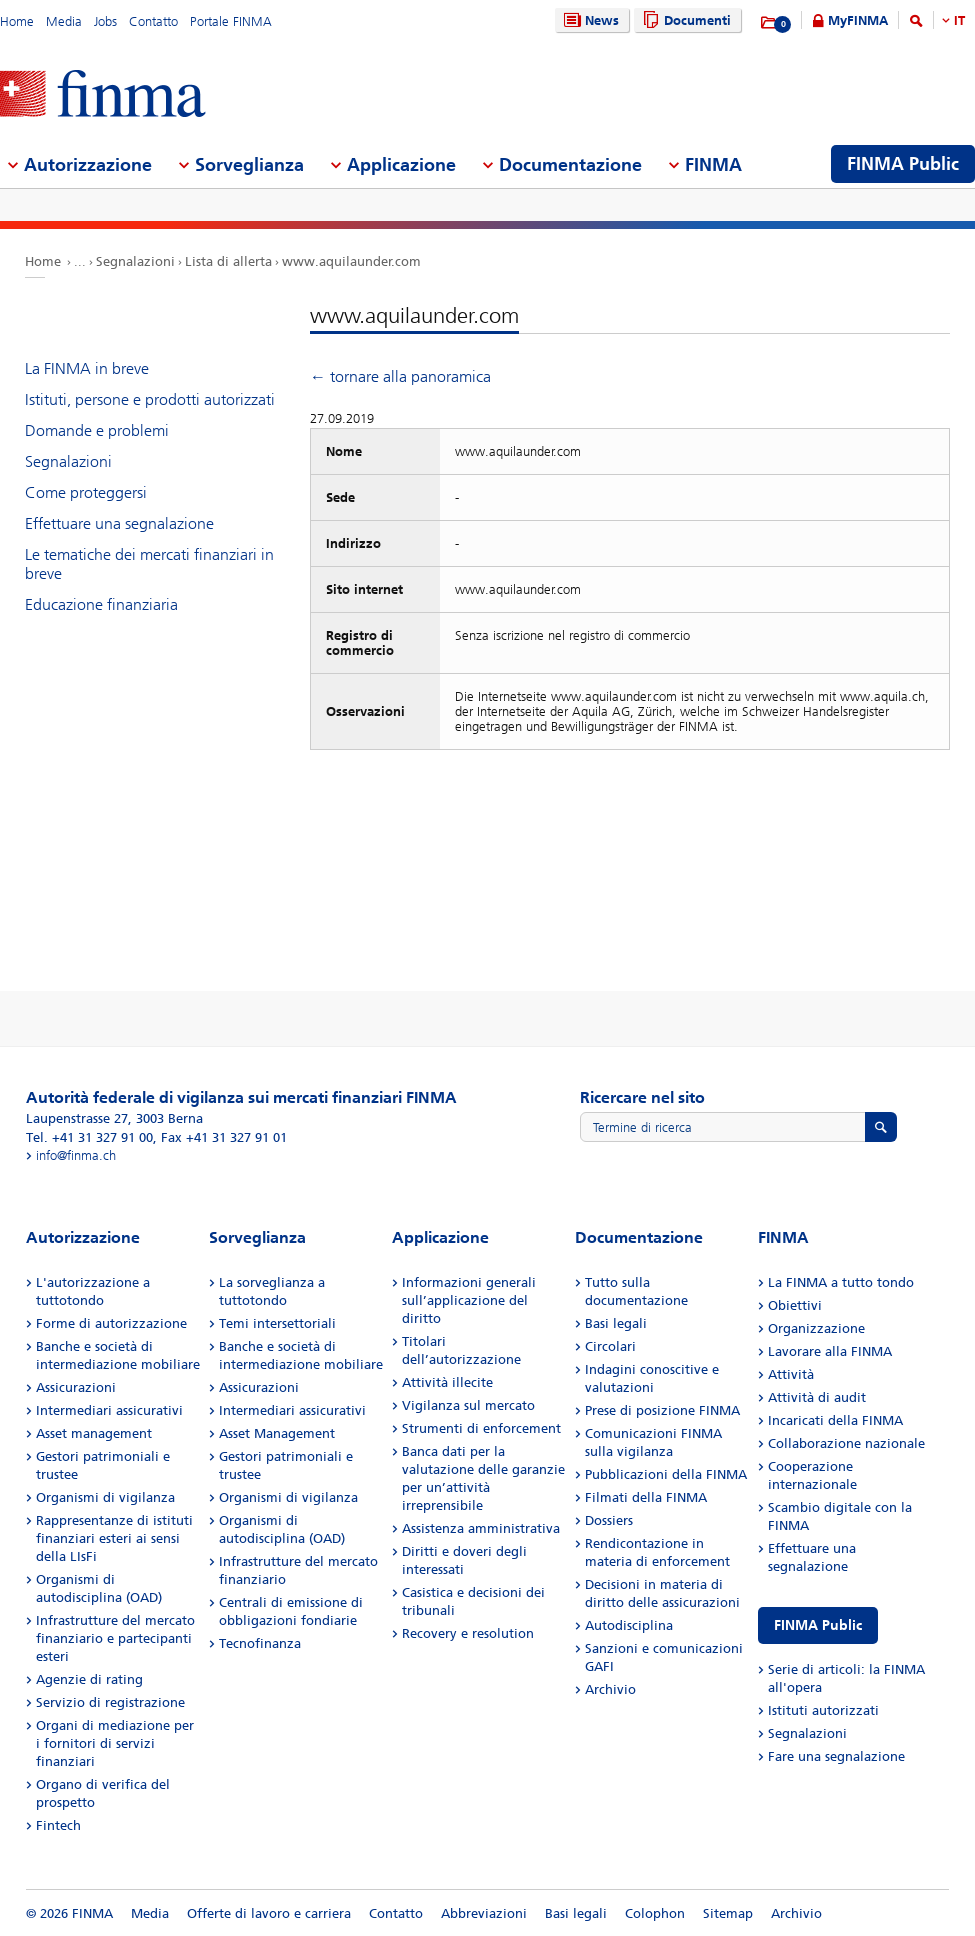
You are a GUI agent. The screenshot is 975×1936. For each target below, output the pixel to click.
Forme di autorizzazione (111, 1323)
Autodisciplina (629, 1625)
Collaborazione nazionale (846, 1443)
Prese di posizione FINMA (662, 1410)
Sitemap (728, 1913)
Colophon (655, 1913)
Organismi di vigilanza (105, 1497)
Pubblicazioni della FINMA (666, 1474)
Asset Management (277, 1433)
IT (959, 20)
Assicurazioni (76, 1387)
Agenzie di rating (89, 1679)
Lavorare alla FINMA (830, 1351)
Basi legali (616, 1323)
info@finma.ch (76, 1155)
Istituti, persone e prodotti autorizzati (150, 399)
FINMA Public (818, 1625)
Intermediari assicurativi (109, 1410)
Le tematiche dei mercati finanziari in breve (149, 564)
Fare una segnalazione (836, 1756)
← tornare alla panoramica (400, 376)
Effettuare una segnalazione (119, 523)
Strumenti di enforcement (481, 1428)
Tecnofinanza (260, 1643)
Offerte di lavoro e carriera (269, 1913)
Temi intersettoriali (277, 1323)
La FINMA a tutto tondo (841, 1282)
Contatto (153, 21)
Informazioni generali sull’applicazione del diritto (469, 1300)
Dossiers (609, 1520)
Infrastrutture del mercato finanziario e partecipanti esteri (115, 1638)
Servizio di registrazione (110, 1702)
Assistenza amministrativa (481, 1528)
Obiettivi (795, 1305)
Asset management (94, 1433)
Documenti (684, 20)
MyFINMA (858, 20)
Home (17, 21)
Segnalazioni (135, 261)
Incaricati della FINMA (835, 1420)
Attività (791, 1374)
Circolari (610, 1346)
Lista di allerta (228, 261)
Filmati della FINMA (646, 1497)
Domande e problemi (97, 430)
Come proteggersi (86, 492)
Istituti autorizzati (823, 1710)
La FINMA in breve (87, 368)
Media (64, 21)
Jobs (105, 21)
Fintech (58, 1825)
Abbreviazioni (484, 1913)
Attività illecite (447, 1382)
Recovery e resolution (468, 1633)
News (589, 20)
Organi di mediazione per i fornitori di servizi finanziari (115, 1743)
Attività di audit (817, 1397)
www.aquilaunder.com (351, 261)
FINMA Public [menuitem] (903, 164)
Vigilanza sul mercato (468, 1405)
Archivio (610, 1689)
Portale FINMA (231, 21)
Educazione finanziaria (101, 604)
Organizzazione (816, 1328)
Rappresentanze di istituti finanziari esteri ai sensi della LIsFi (114, 1538)
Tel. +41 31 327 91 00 (89, 1137)
